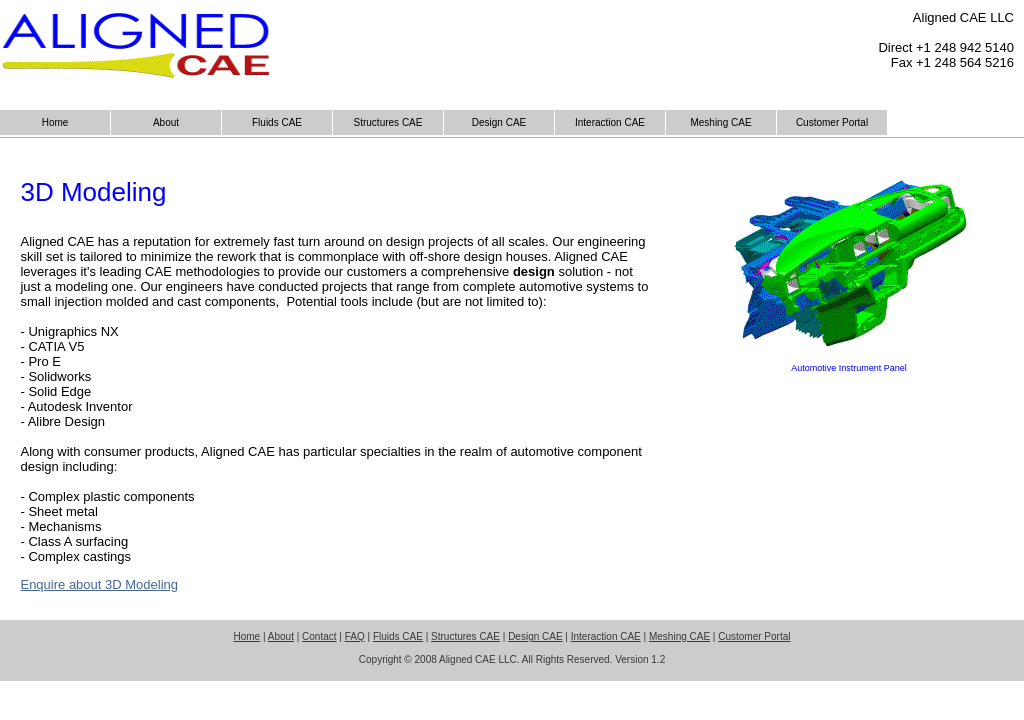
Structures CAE (388, 122)
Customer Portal (832, 122)
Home (55, 122)
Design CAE (499, 122)
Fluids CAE (277, 122)
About (166, 122)
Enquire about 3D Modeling (99, 584)
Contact (319, 636)
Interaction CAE (610, 122)
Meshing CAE (720, 122)
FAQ (355, 636)
